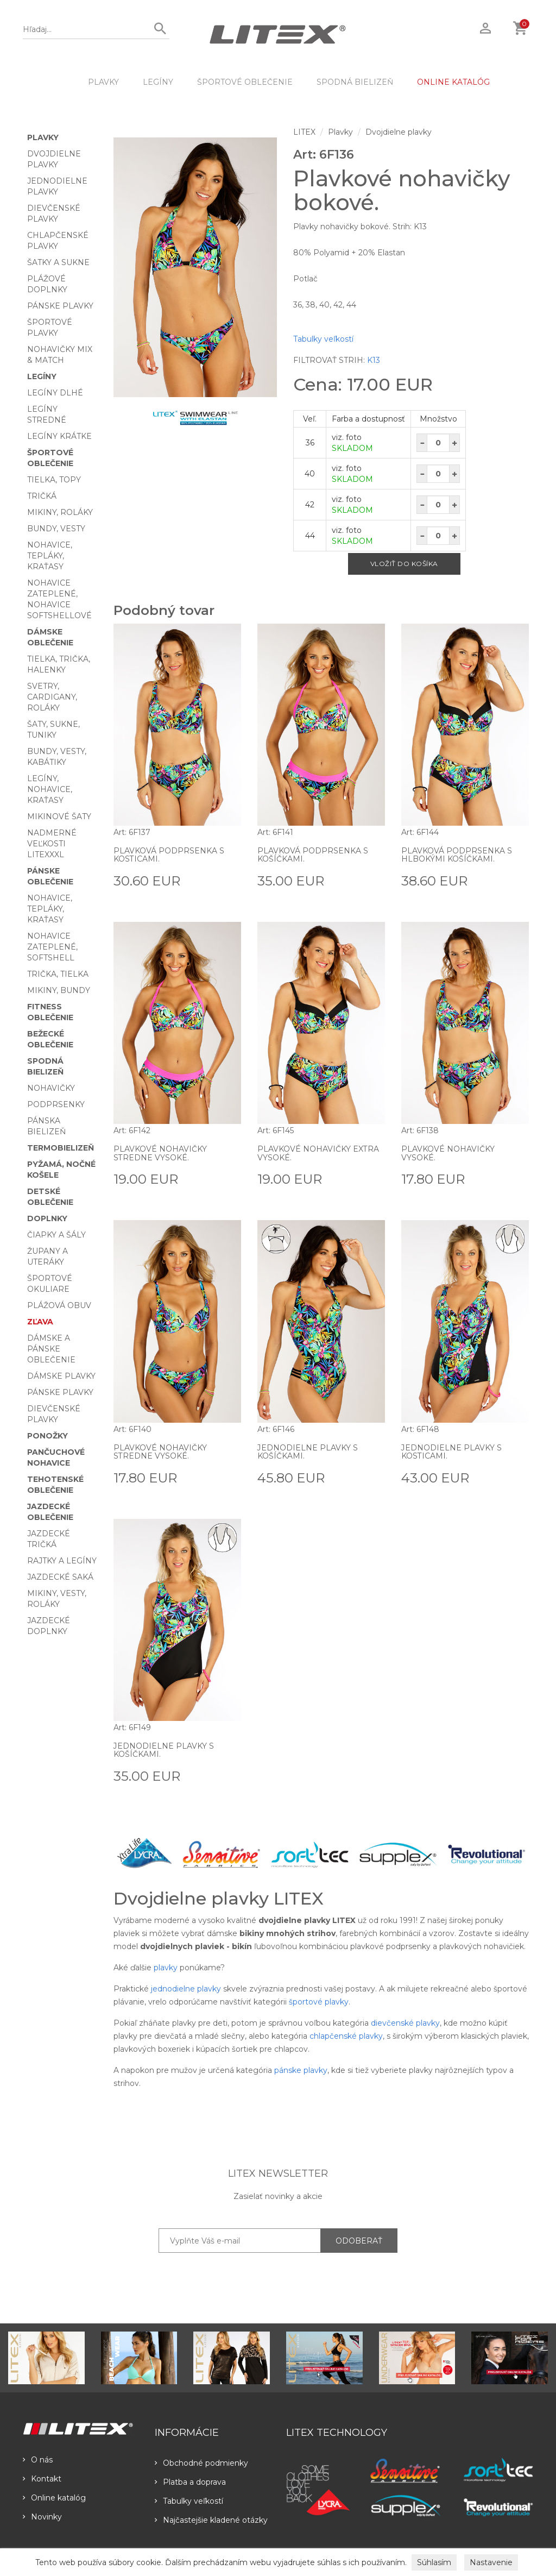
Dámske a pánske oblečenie (51, 1349)
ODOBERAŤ (359, 2241)
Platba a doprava (190, 2482)
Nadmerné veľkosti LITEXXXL (52, 843)
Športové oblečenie (245, 82)
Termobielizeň (60, 1148)
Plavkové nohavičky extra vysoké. (318, 1153)
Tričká (41, 496)
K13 (373, 360)
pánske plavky (300, 2070)
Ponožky (47, 1436)
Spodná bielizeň (355, 82)
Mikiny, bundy (58, 990)
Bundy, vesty (56, 528)
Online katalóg (54, 2498)
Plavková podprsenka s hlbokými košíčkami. (456, 855)
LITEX (304, 132)
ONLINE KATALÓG (453, 82)
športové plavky (319, 2002)
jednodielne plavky (186, 1989)
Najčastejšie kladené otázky (211, 2520)
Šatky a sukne (58, 262)
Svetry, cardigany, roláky (52, 697)
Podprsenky (56, 1104)
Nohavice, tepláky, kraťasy (49, 555)
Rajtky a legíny (62, 1561)
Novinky (42, 2517)
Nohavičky (51, 1088)
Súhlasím (434, 2562)
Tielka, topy (54, 480)
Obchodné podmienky (201, 2463)
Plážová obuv (59, 1305)
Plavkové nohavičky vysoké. (448, 1153)
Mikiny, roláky (60, 512)
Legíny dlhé (55, 393)
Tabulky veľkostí (323, 339)
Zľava (40, 1322)
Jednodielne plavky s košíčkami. (307, 1452)
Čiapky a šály (56, 1235)
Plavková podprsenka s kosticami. (168, 855)
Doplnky (47, 1218)
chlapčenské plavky (346, 2036)
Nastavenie (491, 2562)
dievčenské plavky (405, 2023)
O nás (38, 2460)
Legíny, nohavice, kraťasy (49, 789)
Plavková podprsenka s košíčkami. (312, 855)
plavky (166, 1967)
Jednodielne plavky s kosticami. (451, 1452)
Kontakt (42, 2479)
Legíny (158, 82)
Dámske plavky (61, 1376)
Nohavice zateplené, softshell (52, 947)
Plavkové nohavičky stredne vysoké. (160, 1153)
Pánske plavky (60, 306)
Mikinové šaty (59, 816)
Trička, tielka (58, 974)
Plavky (103, 82)
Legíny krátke (59, 436)
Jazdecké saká (60, 1577)
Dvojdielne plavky (398, 132)
